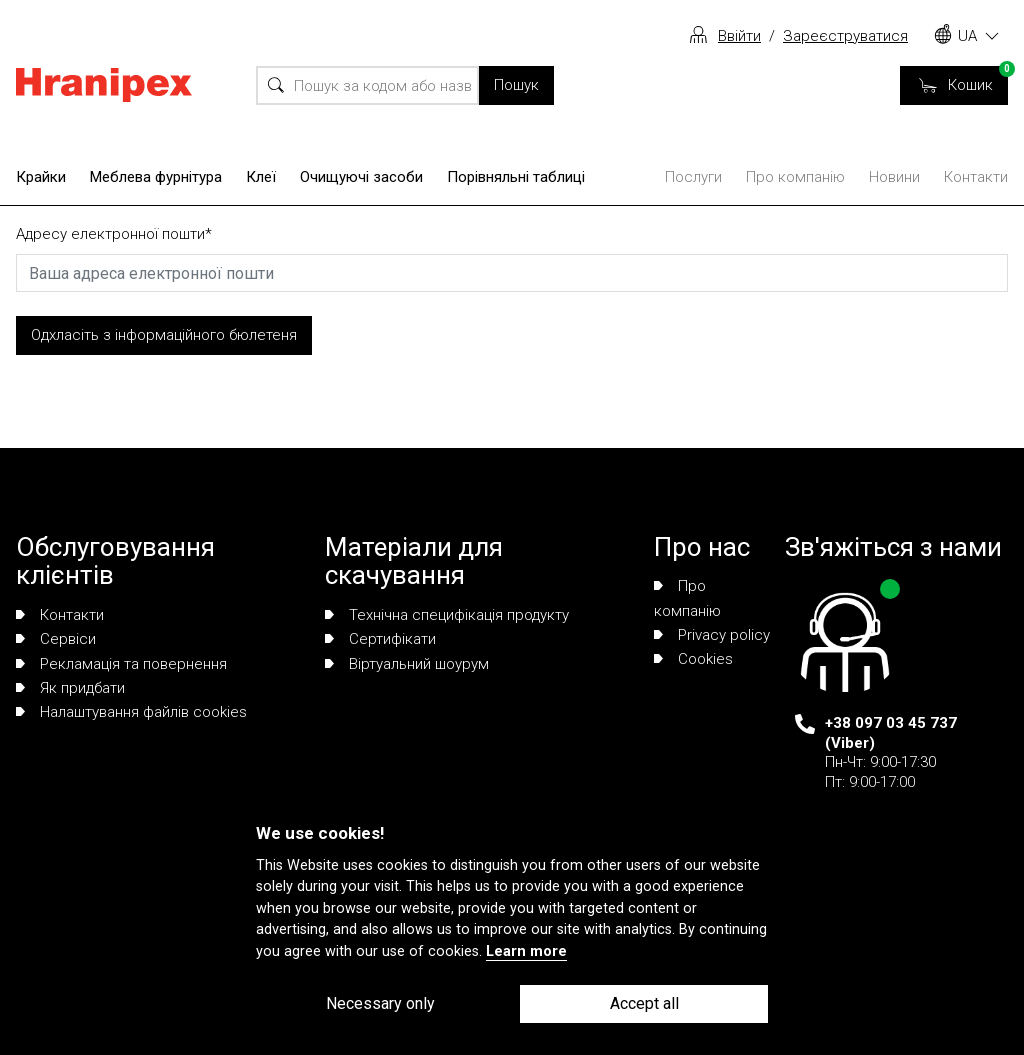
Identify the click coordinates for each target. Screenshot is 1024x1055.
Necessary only (380, 1003)
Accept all (644, 1003)
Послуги (693, 177)
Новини (894, 177)
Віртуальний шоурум (407, 664)
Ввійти (739, 36)
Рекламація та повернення (121, 664)
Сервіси (56, 639)
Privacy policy (712, 635)
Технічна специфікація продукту (447, 615)
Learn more (526, 951)
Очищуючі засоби (361, 177)
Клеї (261, 177)
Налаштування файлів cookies (131, 712)
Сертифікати (380, 639)
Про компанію (795, 177)
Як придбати (70, 688)
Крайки (41, 177)
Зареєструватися (845, 36)
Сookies (693, 659)
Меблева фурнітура (156, 177)
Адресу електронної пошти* (114, 234)
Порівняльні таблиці (516, 177)
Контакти (976, 177)
